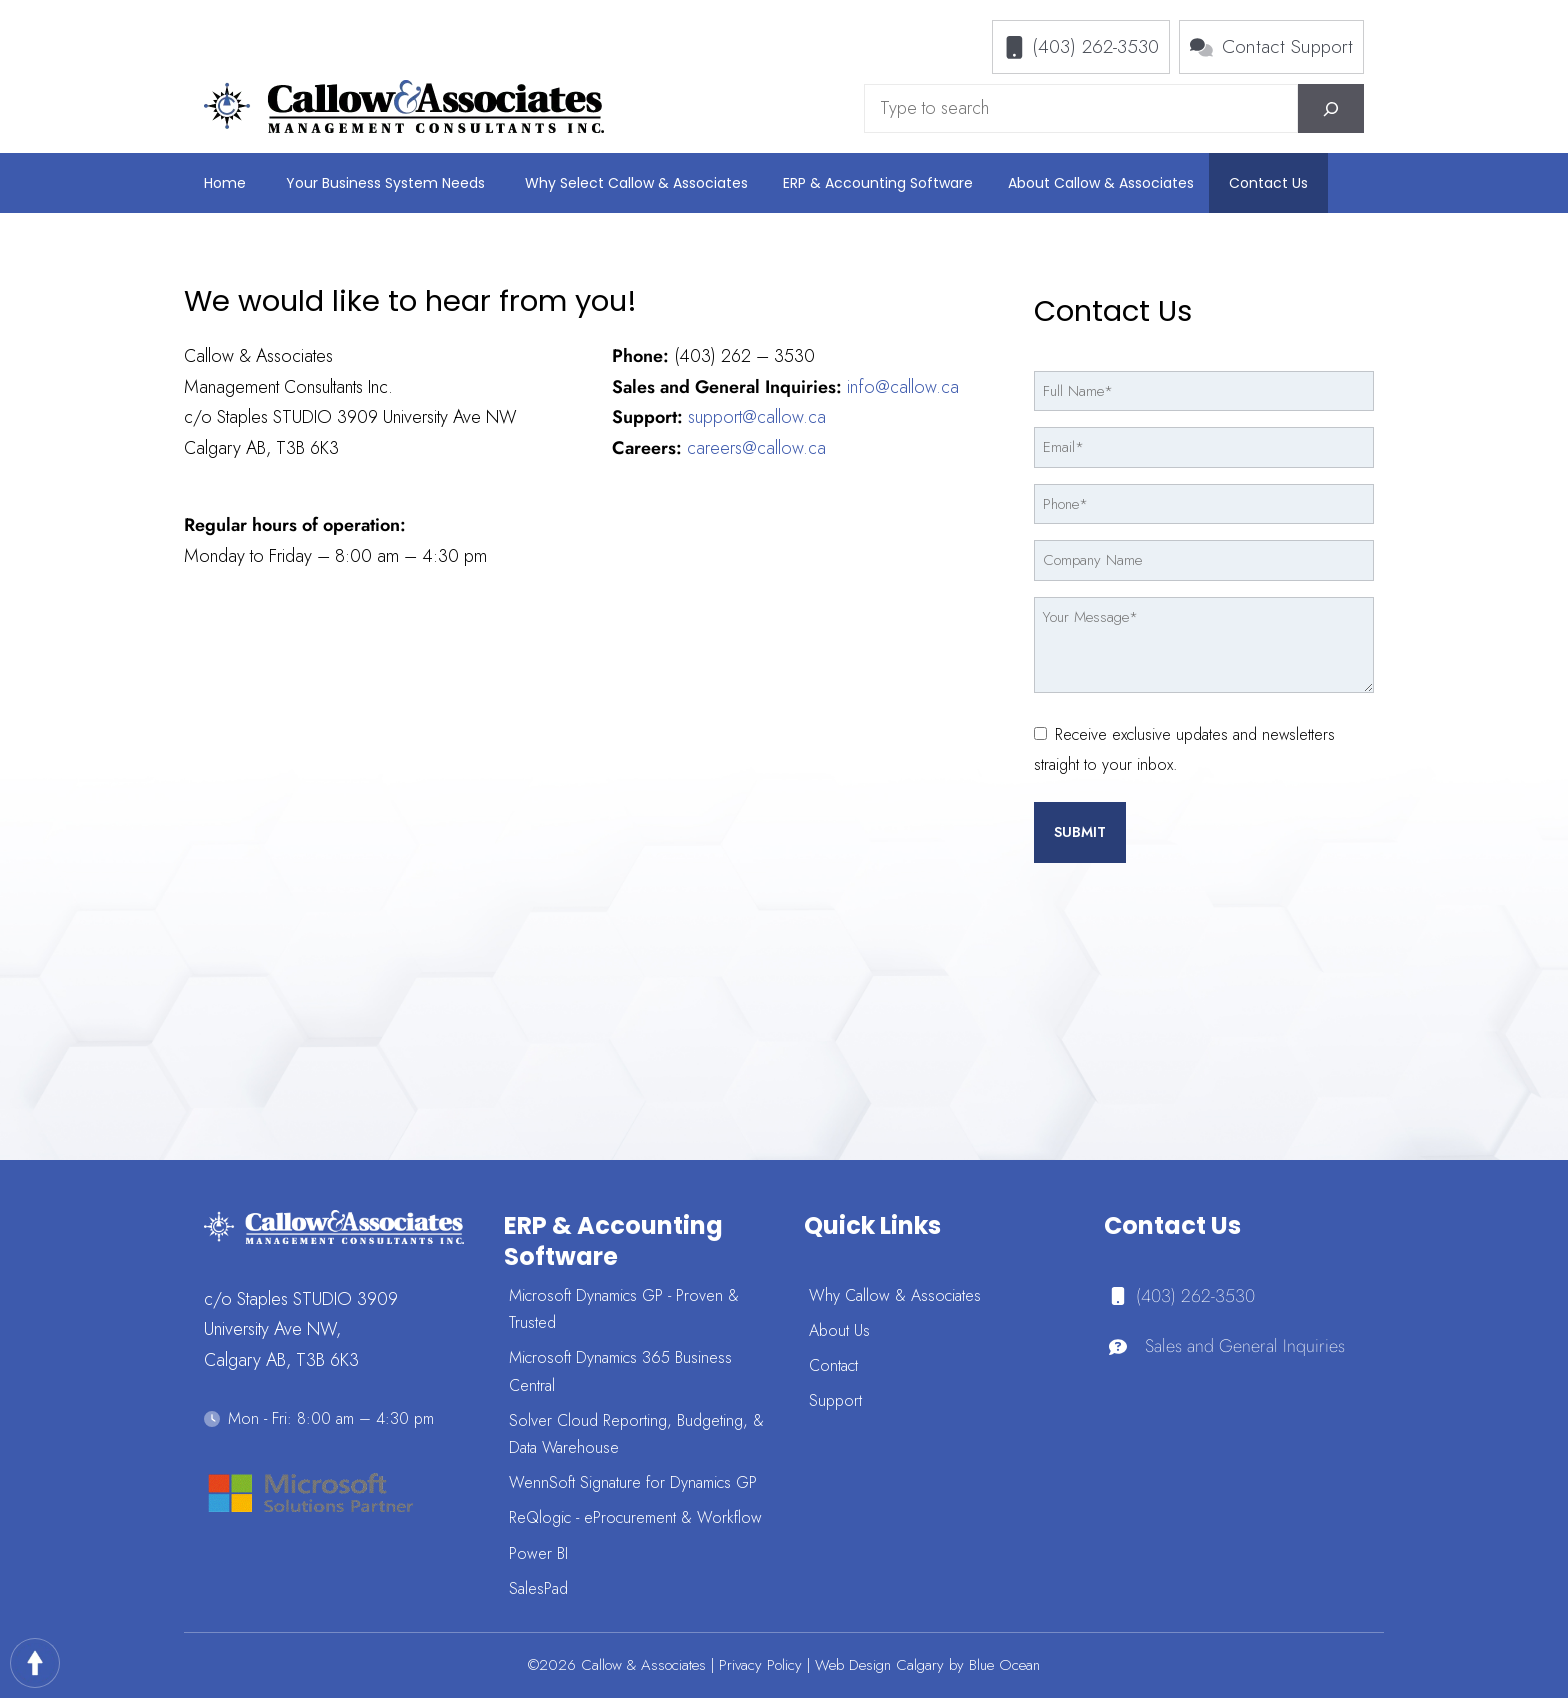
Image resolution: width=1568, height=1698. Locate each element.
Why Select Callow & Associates (636, 183)
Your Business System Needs (385, 183)
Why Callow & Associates (895, 1295)
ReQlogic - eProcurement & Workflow (635, 1517)
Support (835, 1400)
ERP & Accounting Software (878, 183)
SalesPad (538, 1588)
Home (225, 183)
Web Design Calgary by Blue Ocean (927, 1665)
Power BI (538, 1553)
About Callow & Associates (1101, 183)
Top (35, 1663)
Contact (833, 1365)
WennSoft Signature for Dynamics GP (633, 1482)
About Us (839, 1330)
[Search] (1331, 108)
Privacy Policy (760, 1665)
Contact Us (1268, 183)
